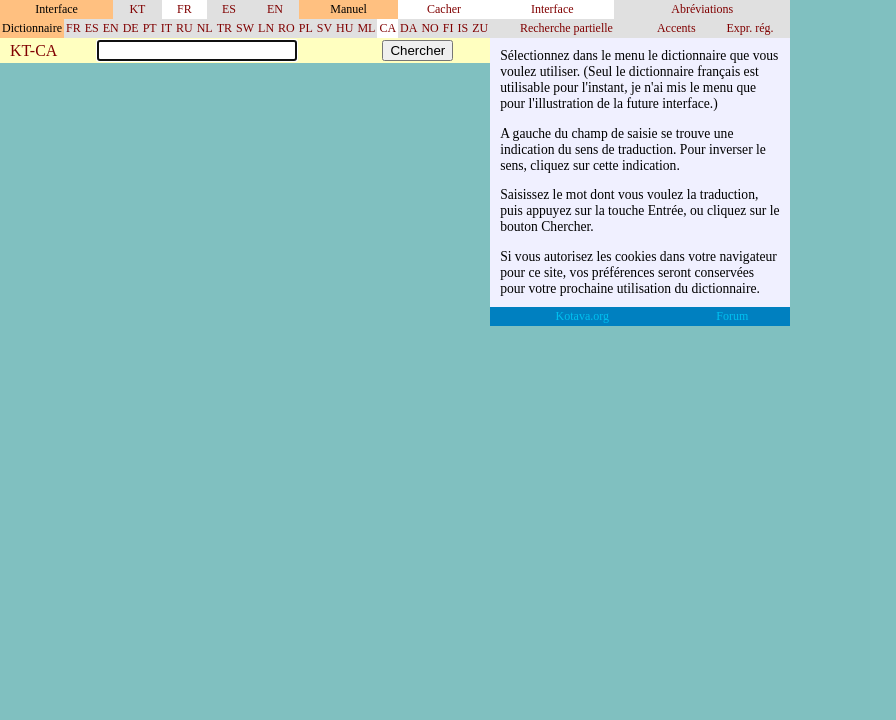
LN (266, 28)
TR (224, 28)
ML (366, 28)
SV (324, 28)
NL (205, 28)
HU (344, 28)
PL (306, 28)
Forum (732, 316)
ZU (480, 28)
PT (150, 28)
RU (184, 28)
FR (184, 9)
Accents (676, 28)
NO (429, 28)
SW (245, 28)
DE (131, 28)
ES (229, 9)
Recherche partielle (566, 28)
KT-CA (33, 51)
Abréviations (702, 9)
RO (286, 28)
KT (137, 9)
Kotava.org (582, 316)
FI (448, 28)
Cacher (444, 9)
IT (166, 28)
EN (275, 9)
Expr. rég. (749, 28)
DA (408, 28)
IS (462, 28)
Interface (552, 9)
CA (387, 28)
